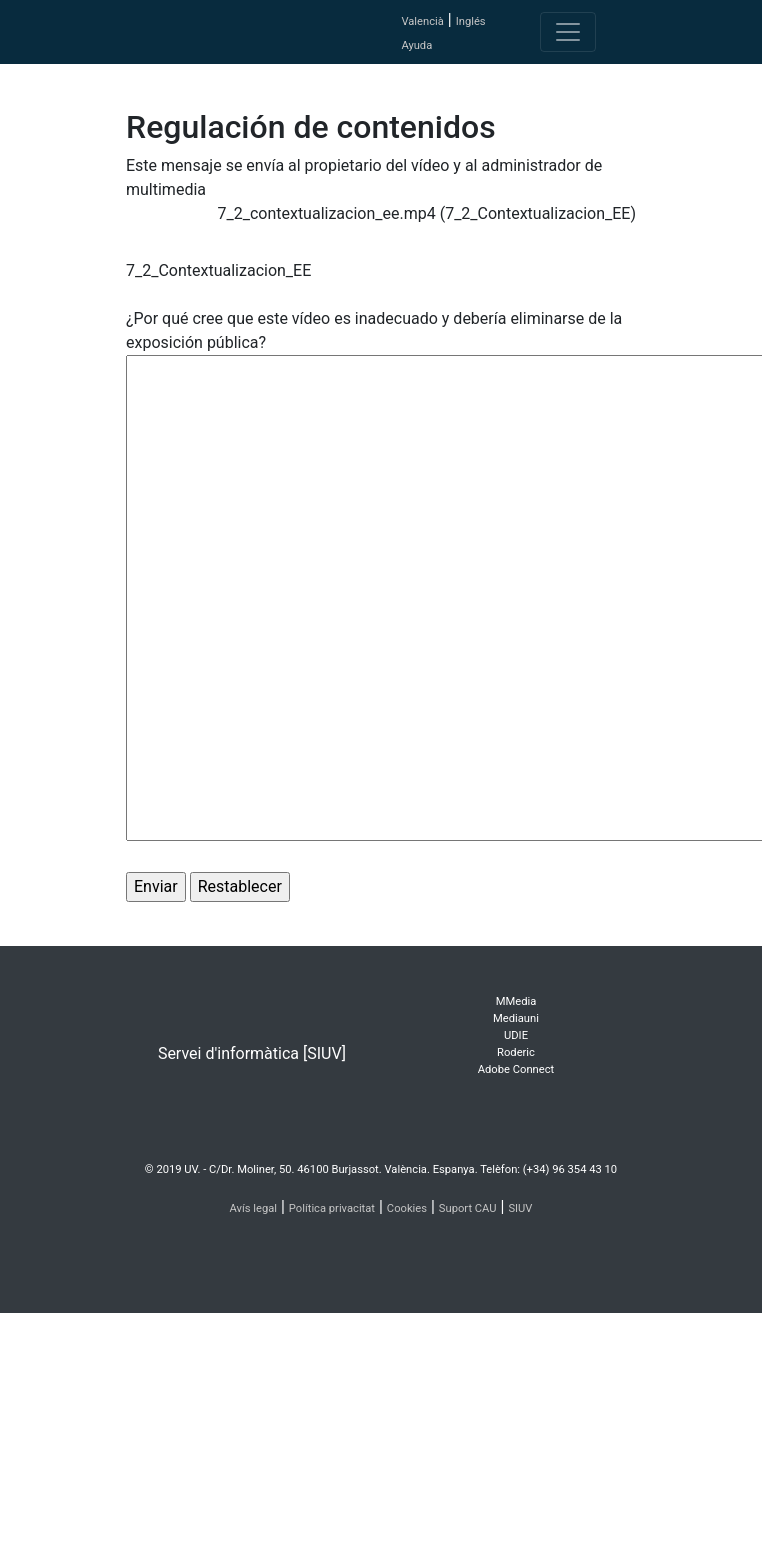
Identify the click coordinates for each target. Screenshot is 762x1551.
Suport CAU (468, 1208)
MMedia (516, 1001)
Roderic (516, 1052)
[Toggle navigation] (568, 32)
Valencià (422, 21)
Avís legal (254, 1208)
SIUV (520, 1208)
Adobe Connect (516, 1069)
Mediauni (516, 1018)
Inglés (471, 21)
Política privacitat (332, 1208)
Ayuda (416, 45)
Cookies (407, 1208)
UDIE (516, 1035)
